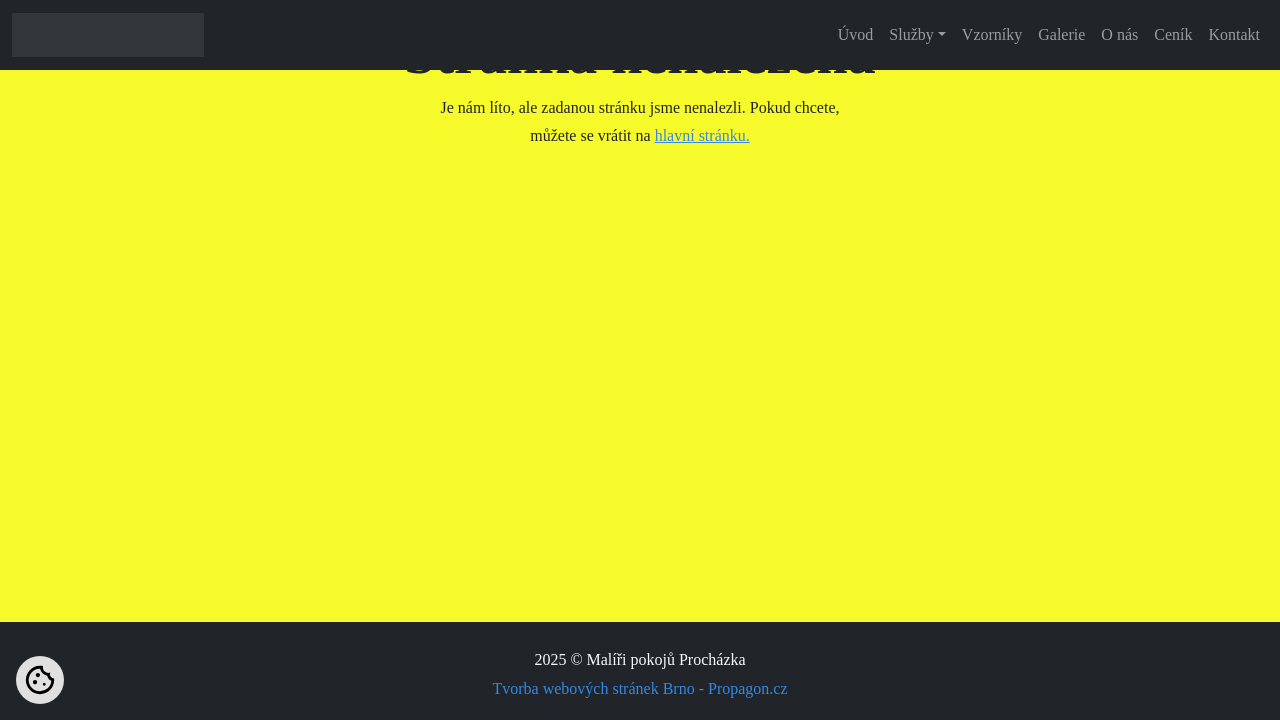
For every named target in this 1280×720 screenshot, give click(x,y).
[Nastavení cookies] (40, 680)
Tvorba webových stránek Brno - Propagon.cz (639, 688)
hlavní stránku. (702, 135)
